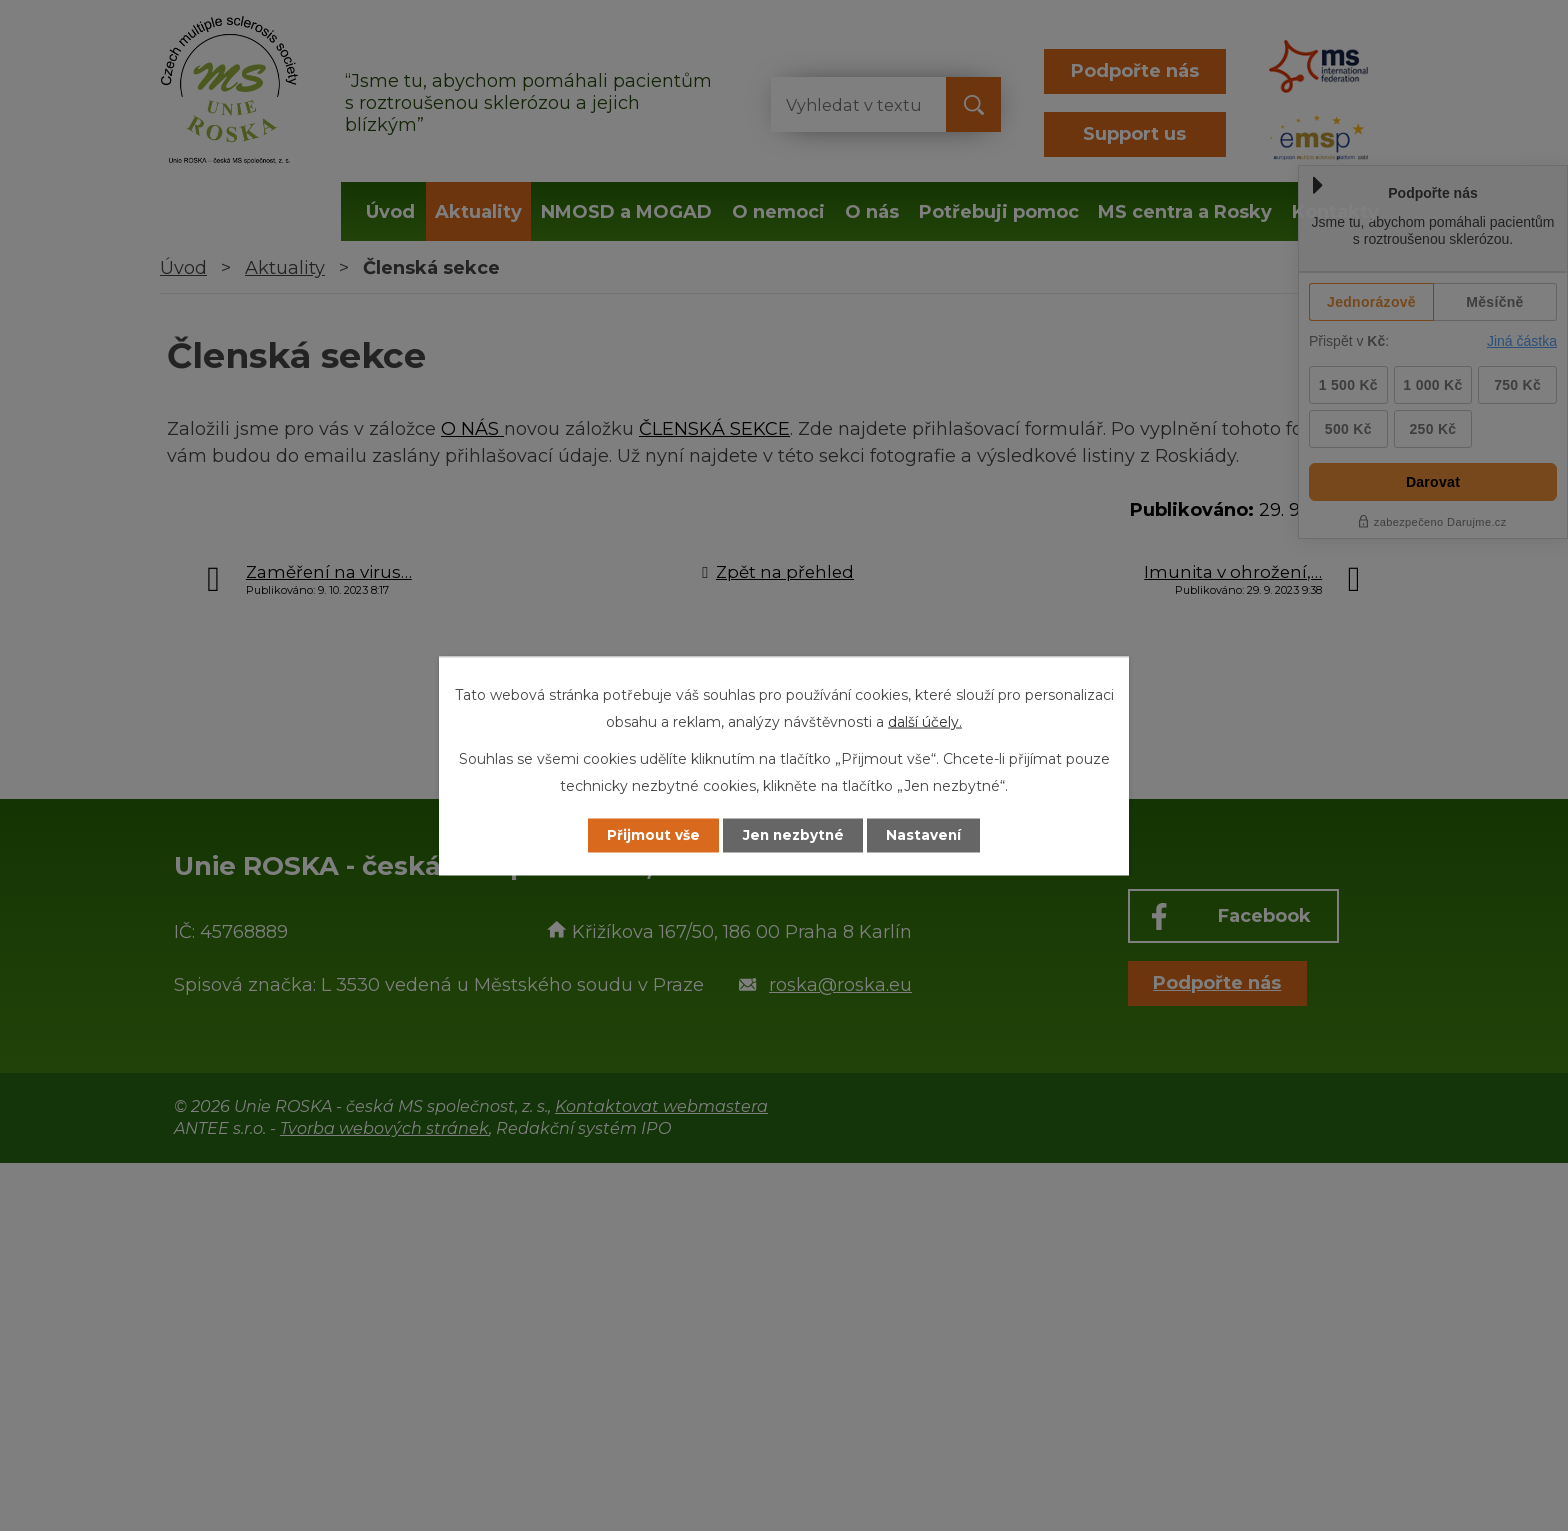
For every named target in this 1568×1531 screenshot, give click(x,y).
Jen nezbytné (793, 835)
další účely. (925, 721)
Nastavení (930, 835)
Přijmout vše (648, 835)
